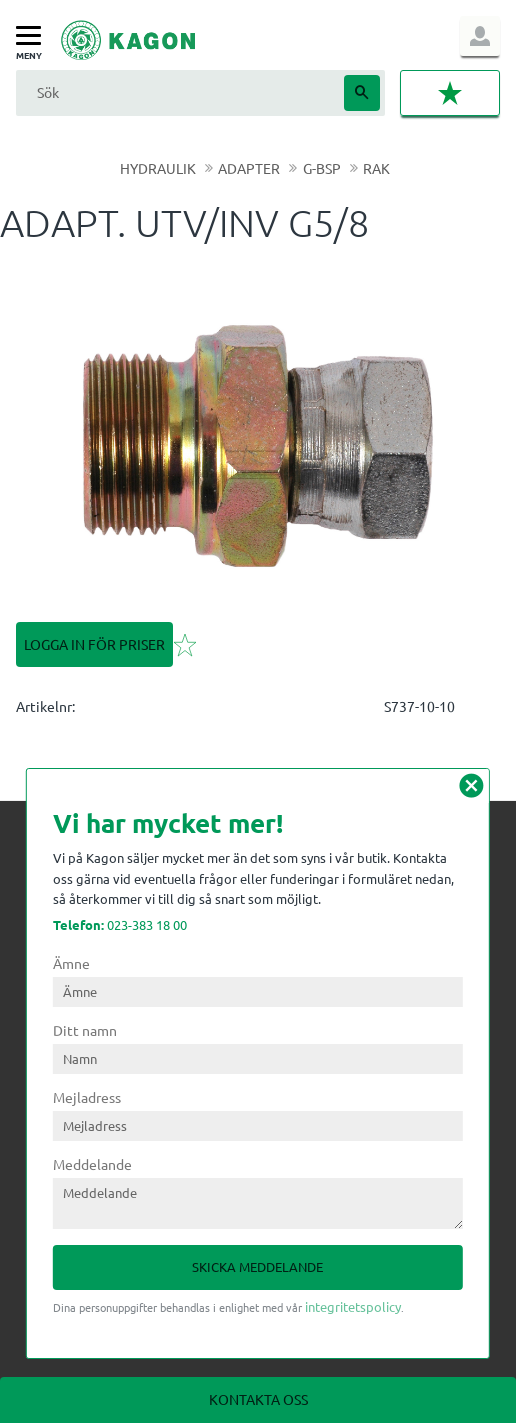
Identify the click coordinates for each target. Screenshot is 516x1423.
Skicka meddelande (257, 1266)
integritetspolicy (353, 1306)
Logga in (480, 36)
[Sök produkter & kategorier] (177, 92)
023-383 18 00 (120, 924)
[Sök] (362, 93)
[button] (33, 36)
